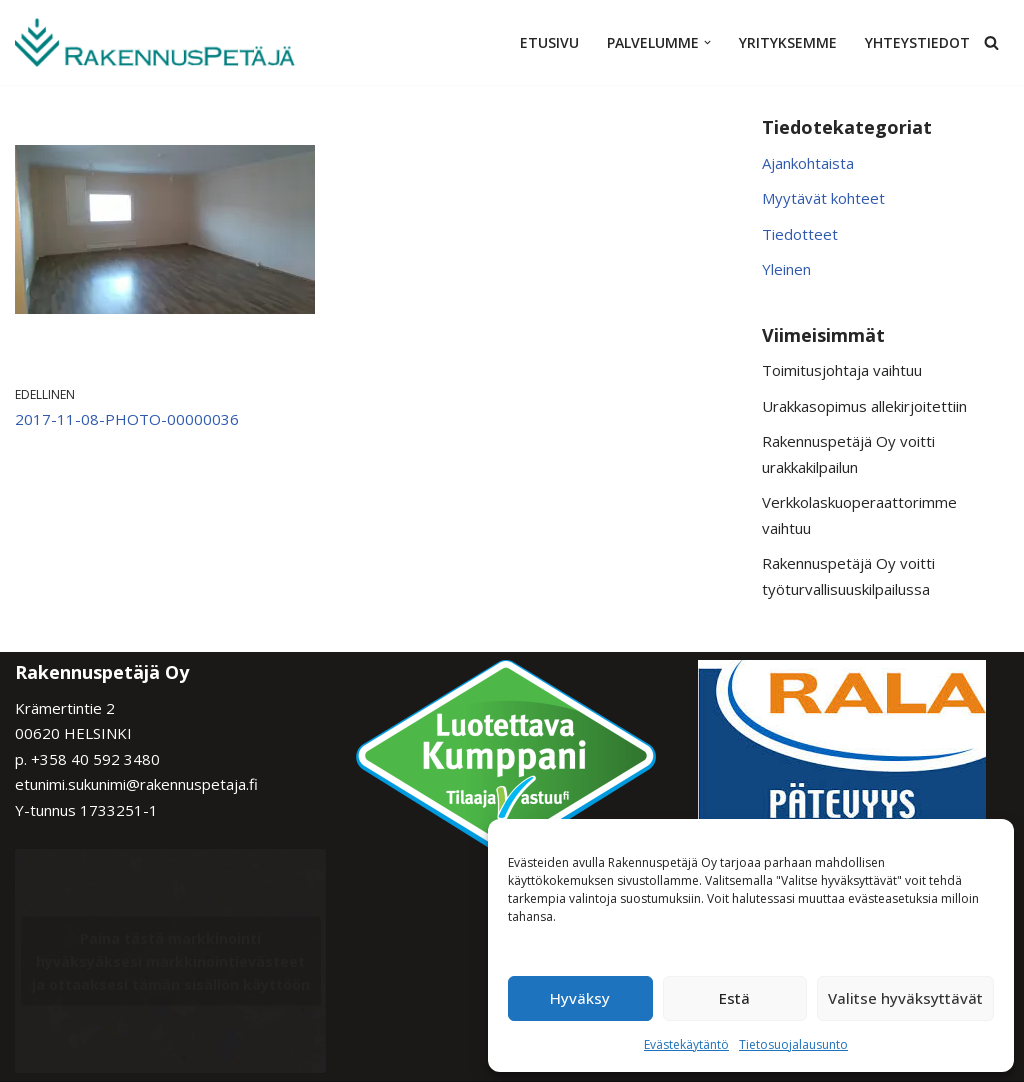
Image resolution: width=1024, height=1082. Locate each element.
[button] (707, 42)
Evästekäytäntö (686, 1044)
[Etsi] (991, 42)
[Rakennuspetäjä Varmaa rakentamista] (155, 42)
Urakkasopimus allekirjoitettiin (864, 406)
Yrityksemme (788, 42)
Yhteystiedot (917, 42)
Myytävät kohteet (823, 198)
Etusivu (549, 42)
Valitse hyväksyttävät (905, 998)
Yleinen (786, 269)
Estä (734, 998)
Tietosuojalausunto (793, 1044)
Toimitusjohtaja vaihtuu (842, 370)
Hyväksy (580, 998)
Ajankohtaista (808, 163)
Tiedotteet (800, 234)
